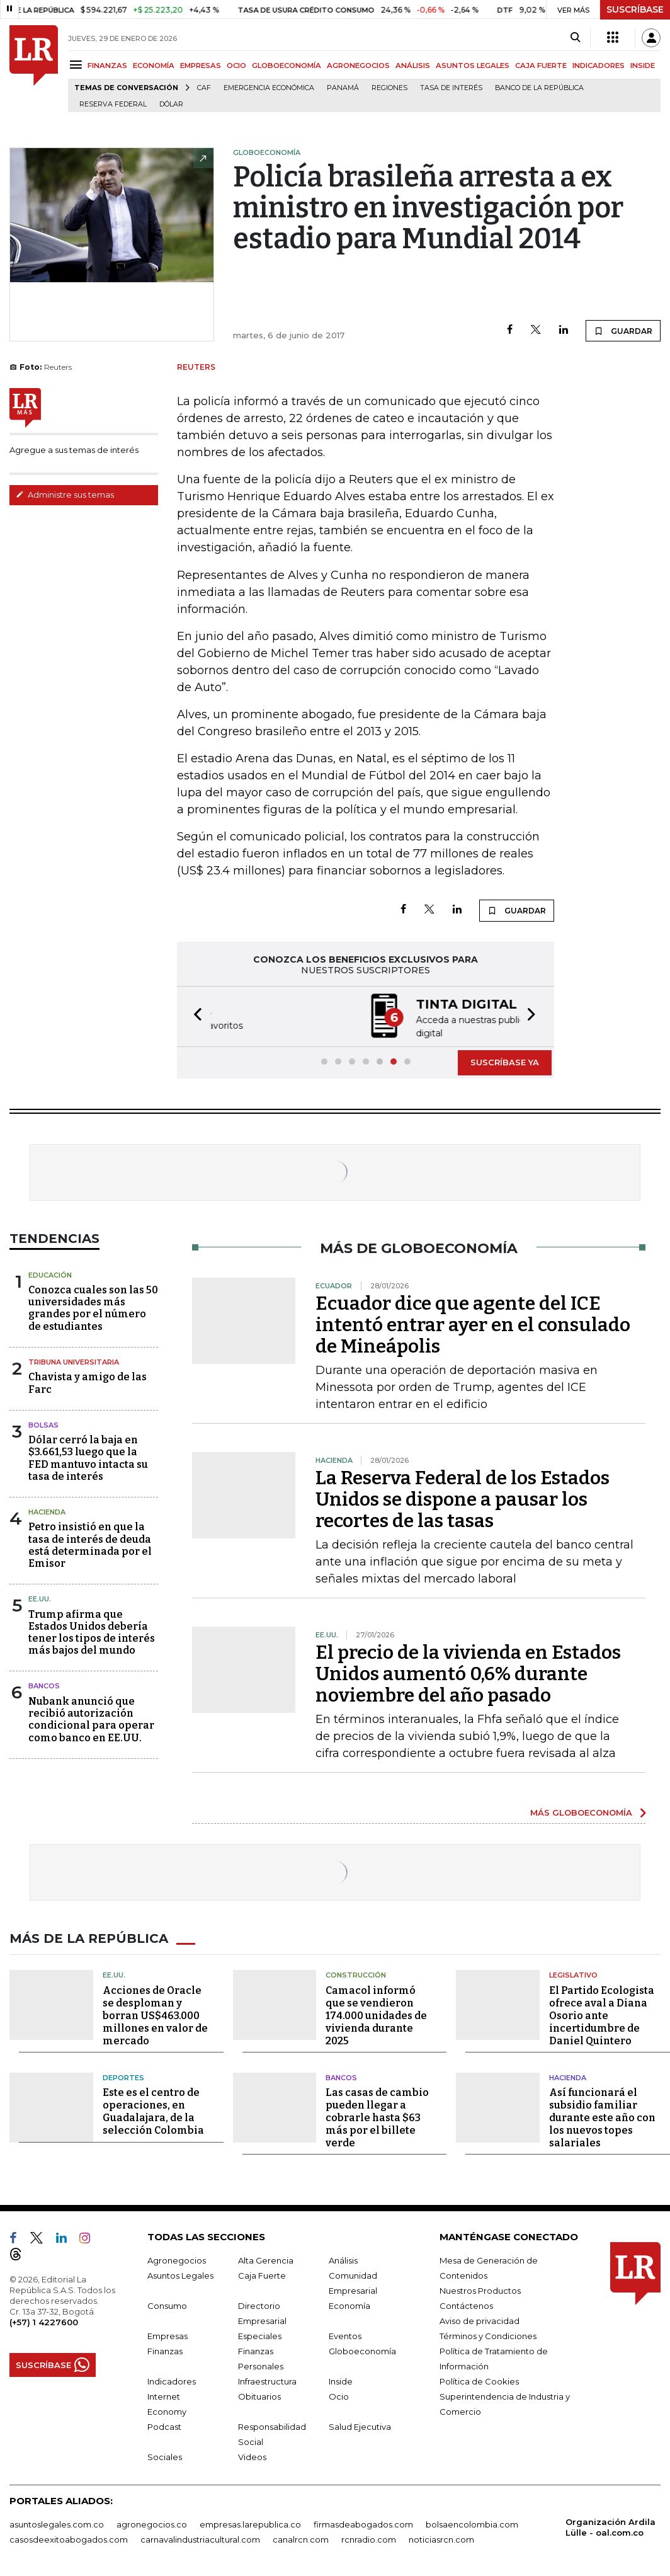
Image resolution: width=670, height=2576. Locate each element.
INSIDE (642, 65)
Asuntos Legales (180, 2274)
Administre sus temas (65, 494)
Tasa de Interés (451, 88)
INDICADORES (598, 65)
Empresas (167, 2335)
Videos (252, 2456)
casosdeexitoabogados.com (68, 2538)
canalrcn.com (301, 2538)
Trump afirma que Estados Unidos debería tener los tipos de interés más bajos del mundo (91, 1631)
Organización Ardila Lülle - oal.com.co (610, 2526)
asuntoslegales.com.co (56, 2523)
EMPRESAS (200, 65)
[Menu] (78, 64)
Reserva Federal (113, 104)
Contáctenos (466, 2304)
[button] (194, 1016)
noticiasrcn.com (441, 2538)
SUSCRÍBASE (635, 9)
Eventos (345, 2335)
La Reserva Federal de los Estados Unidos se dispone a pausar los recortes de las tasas (462, 1498)
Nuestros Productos (480, 2289)
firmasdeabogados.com (363, 2523)
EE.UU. (39, 1597)
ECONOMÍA (153, 65)
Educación (50, 1273)
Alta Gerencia (265, 2259)
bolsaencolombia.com (472, 2523)
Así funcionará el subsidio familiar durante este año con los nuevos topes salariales (602, 2116)
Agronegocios (176, 2259)
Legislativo (573, 1973)
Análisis (343, 2259)
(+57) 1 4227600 (43, 2321)
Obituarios (259, 2395)
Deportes (123, 2076)
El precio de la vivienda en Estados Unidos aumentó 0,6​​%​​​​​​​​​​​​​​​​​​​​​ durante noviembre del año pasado (468, 1672)
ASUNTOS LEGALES (472, 65)
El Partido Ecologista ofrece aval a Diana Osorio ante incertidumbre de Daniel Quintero (601, 2014)
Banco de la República (539, 88)
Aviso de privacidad (480, 2320)
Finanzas (165, 2350)
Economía (349, 2304)
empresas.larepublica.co (250, 2523)
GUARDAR (623, 331)
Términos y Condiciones (488, 2335)
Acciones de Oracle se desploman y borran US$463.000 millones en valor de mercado (155, 2014)
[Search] (575, 37)
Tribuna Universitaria (73, 1360)
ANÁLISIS (412, 65)
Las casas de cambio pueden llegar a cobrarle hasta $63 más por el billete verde (377, 2116)
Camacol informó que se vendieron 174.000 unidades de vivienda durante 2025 (376, 2014)
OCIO (236, 65)
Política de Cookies (479, 2380)
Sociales (164, 2456)
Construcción (356, 1973)
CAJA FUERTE (541, 65)
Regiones (389, 88)
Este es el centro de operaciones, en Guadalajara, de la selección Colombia (153, 2110)
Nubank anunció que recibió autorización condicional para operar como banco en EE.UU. (91, 1718)
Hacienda (46, 1510)
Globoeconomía (362, 2350)
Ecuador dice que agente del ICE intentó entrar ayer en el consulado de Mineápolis (472, 1323)
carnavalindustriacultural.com (200, 2538)
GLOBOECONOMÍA (286, 65)
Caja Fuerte (262, 2274)
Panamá (343, 88)
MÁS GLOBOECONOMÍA (581, 1811)
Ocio (339, 2395)
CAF (204, 88)
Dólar (171, 104)
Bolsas (43, 1423)
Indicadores (171, 2380)
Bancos (44, 1684)
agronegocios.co (151, 2523)
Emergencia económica (269, 88)
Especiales (259, 2335)
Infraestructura (267, 2380)
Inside (341, 2380)
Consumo (167, 2304)
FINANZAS (107, 65)
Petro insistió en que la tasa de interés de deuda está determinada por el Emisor (90, 1544)
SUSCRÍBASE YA (504, 1061)
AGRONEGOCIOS (358, 65)
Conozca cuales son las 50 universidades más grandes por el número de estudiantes (93, 1307)
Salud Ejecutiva (360, 2425)
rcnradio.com (368, 2538)
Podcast (164, 2425)
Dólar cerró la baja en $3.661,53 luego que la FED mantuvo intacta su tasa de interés (88, 1457)
